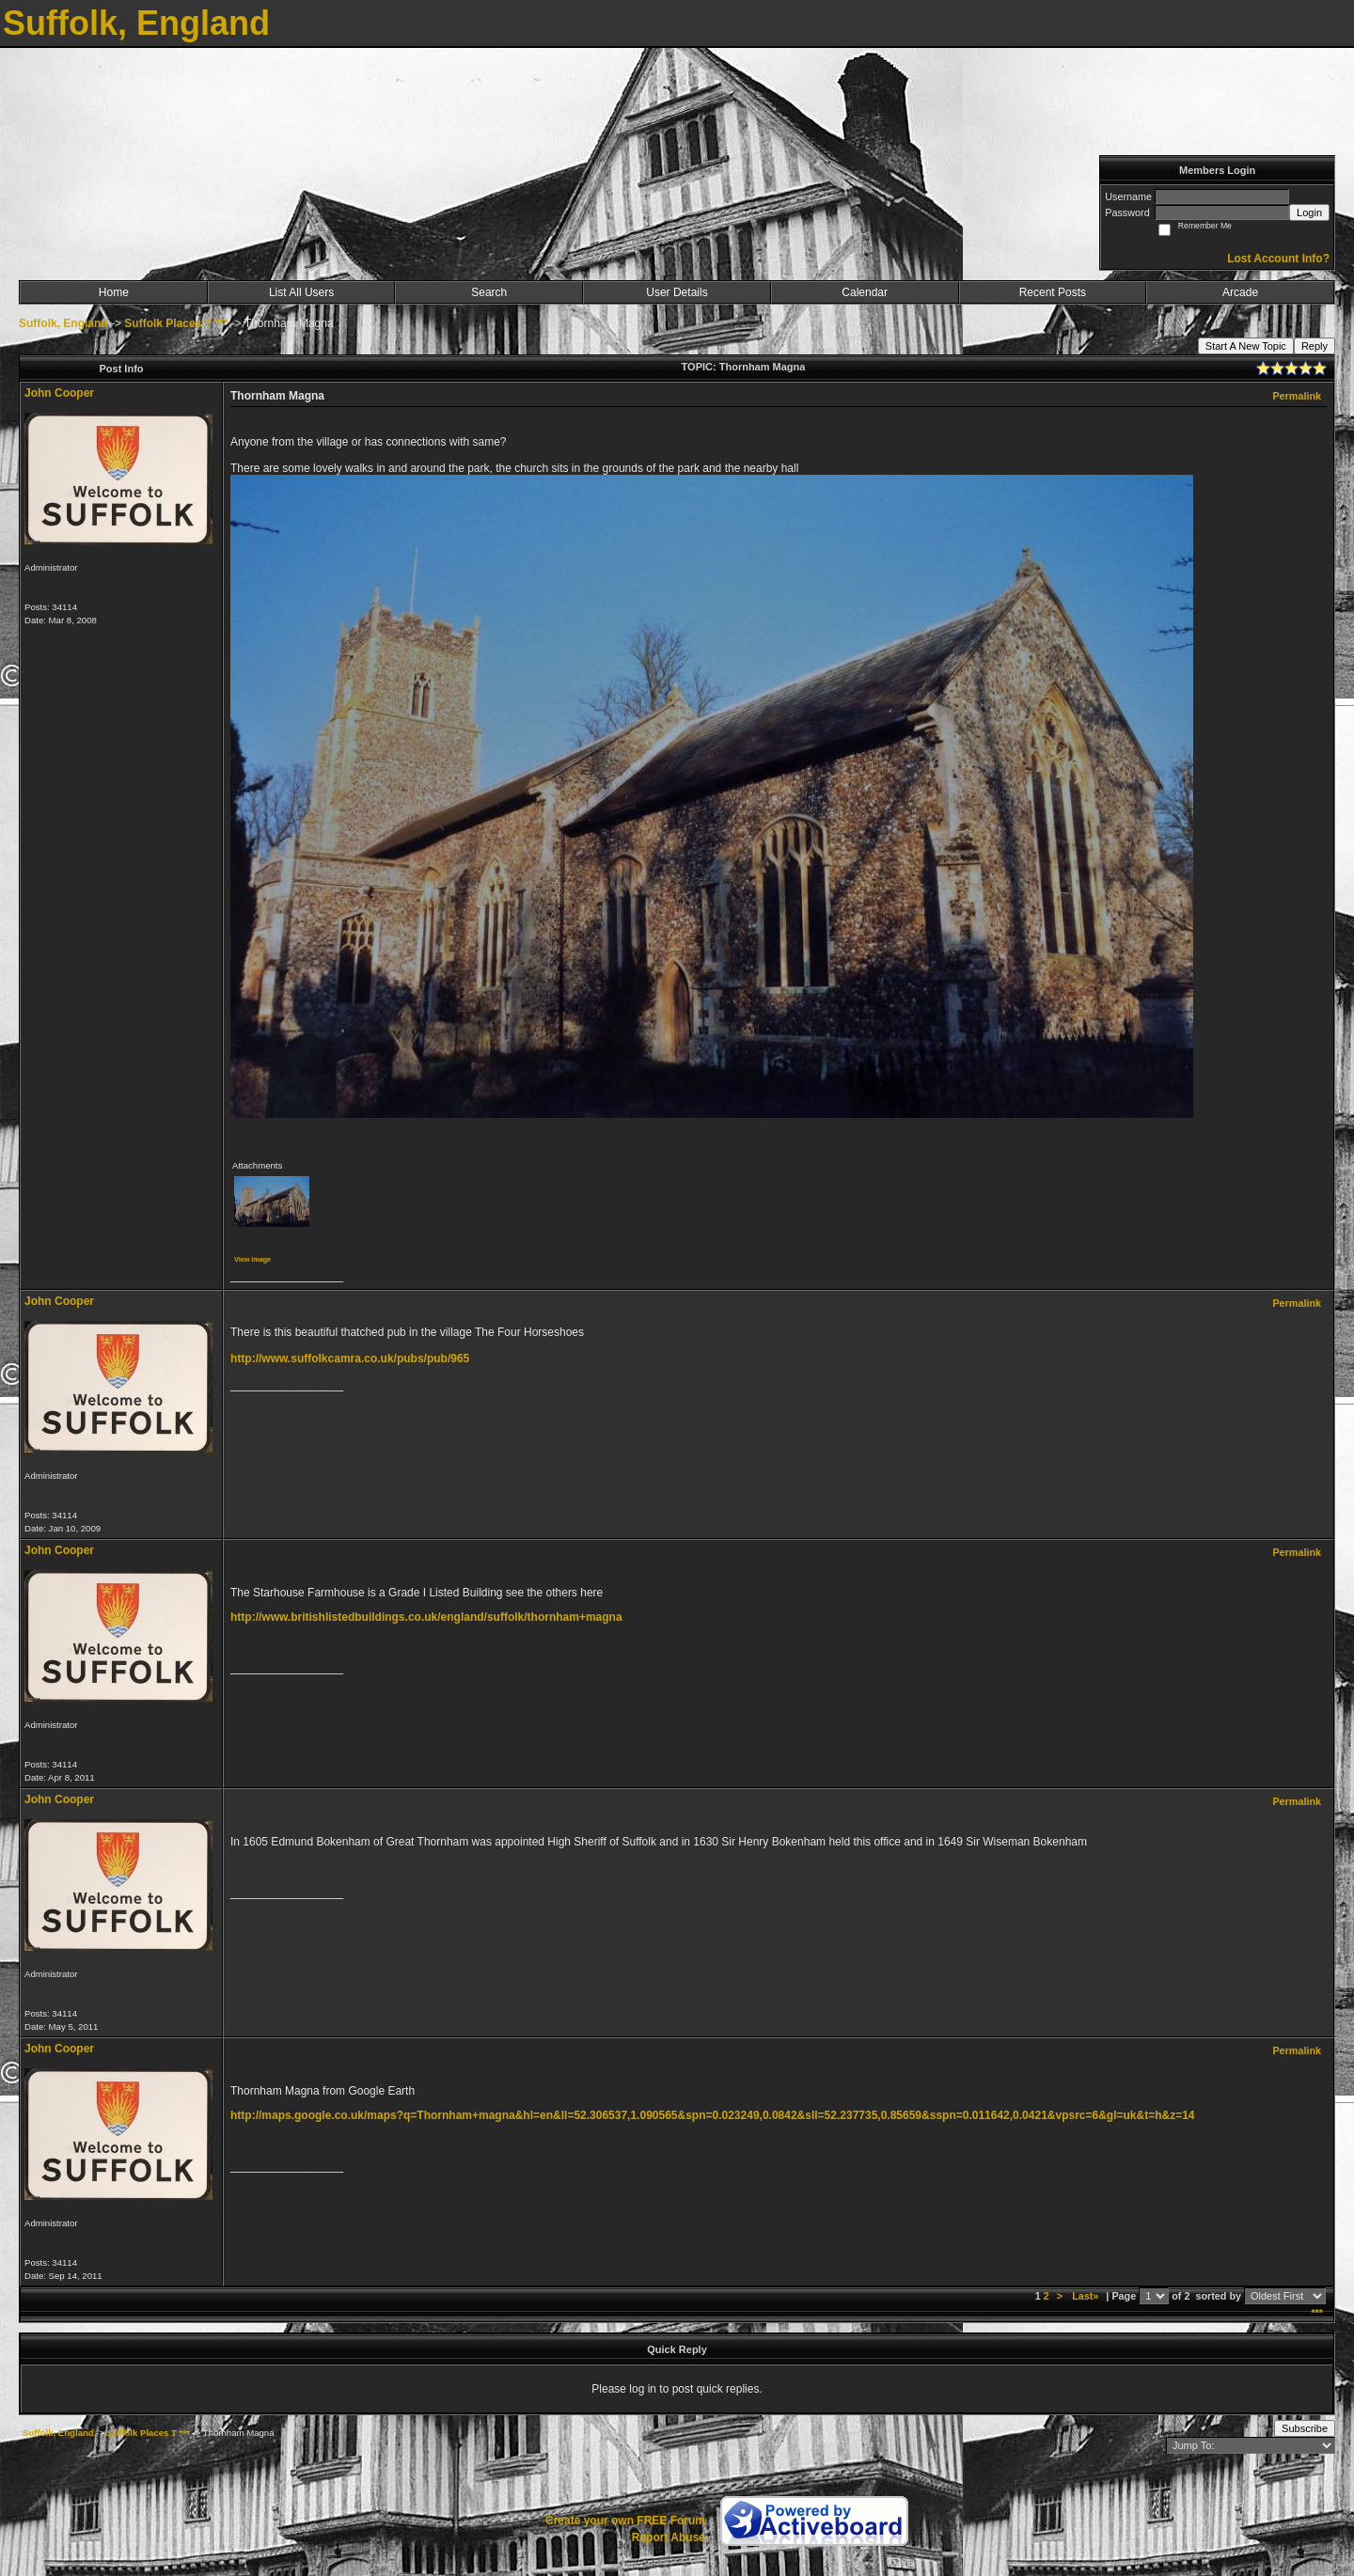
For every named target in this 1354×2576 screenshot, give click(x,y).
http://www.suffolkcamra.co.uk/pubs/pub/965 (349, 1358)
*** (1317, 2312)
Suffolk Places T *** (176, 323)
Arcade (1240, 292)
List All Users (301, 292)
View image (252, 1259)
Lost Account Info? (1278, 258)
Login (1309, 212)
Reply (1314, 346)
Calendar (865, 292)
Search (489, 292)
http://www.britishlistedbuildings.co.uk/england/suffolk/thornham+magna (426, 1617)
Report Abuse (668, 2537)
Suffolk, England (63, 323)
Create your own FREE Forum (625, 2520)
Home (114, 292)
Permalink (1296, 395)
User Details (676, 292)
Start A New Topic (1245, 346)
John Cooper (59, 393)
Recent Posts (1052, 292)
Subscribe (1305, 2428)
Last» (1086, 2295)
